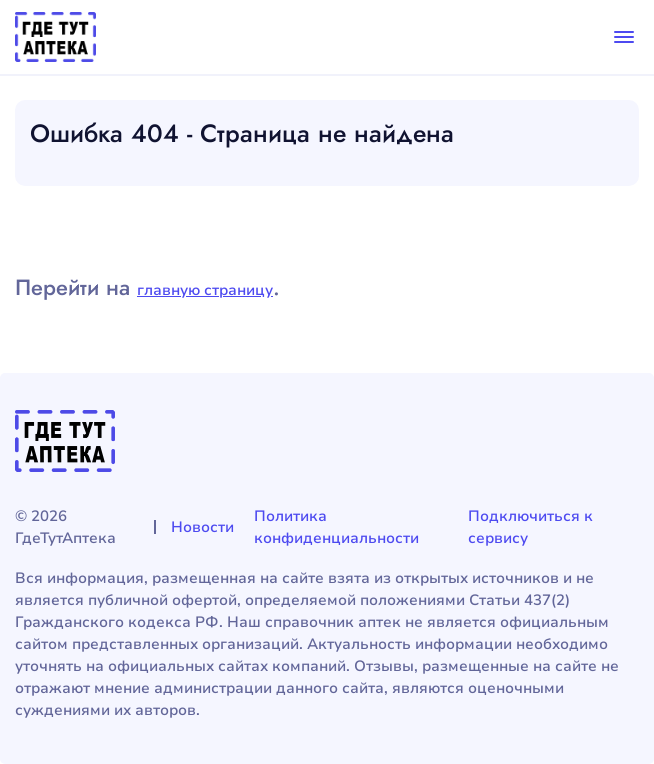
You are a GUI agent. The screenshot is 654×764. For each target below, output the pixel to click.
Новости (202, 527)
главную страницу (205, 290)
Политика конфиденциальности (336, 527)
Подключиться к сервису (530, 527)
